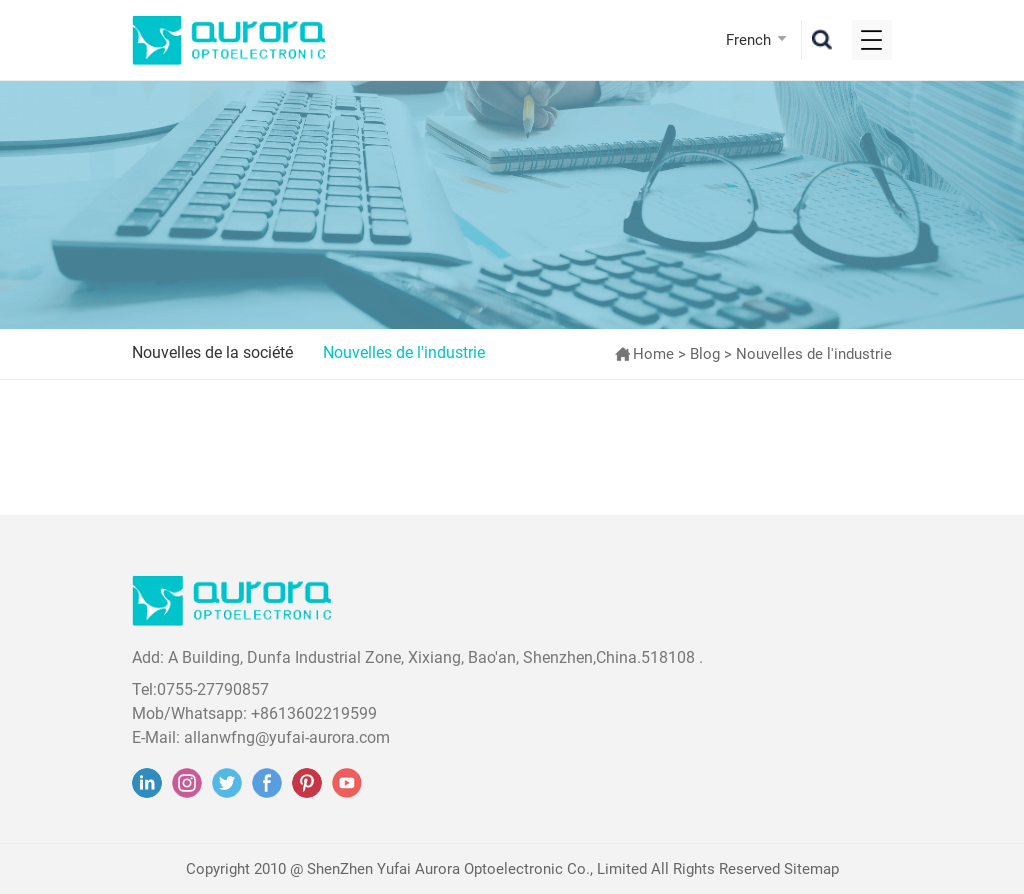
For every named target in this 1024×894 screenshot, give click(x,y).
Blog (705, 354)
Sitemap (811, 869)
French (748, 40)
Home (653, 354)
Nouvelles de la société (212, 352)
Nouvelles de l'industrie (404, 352)
